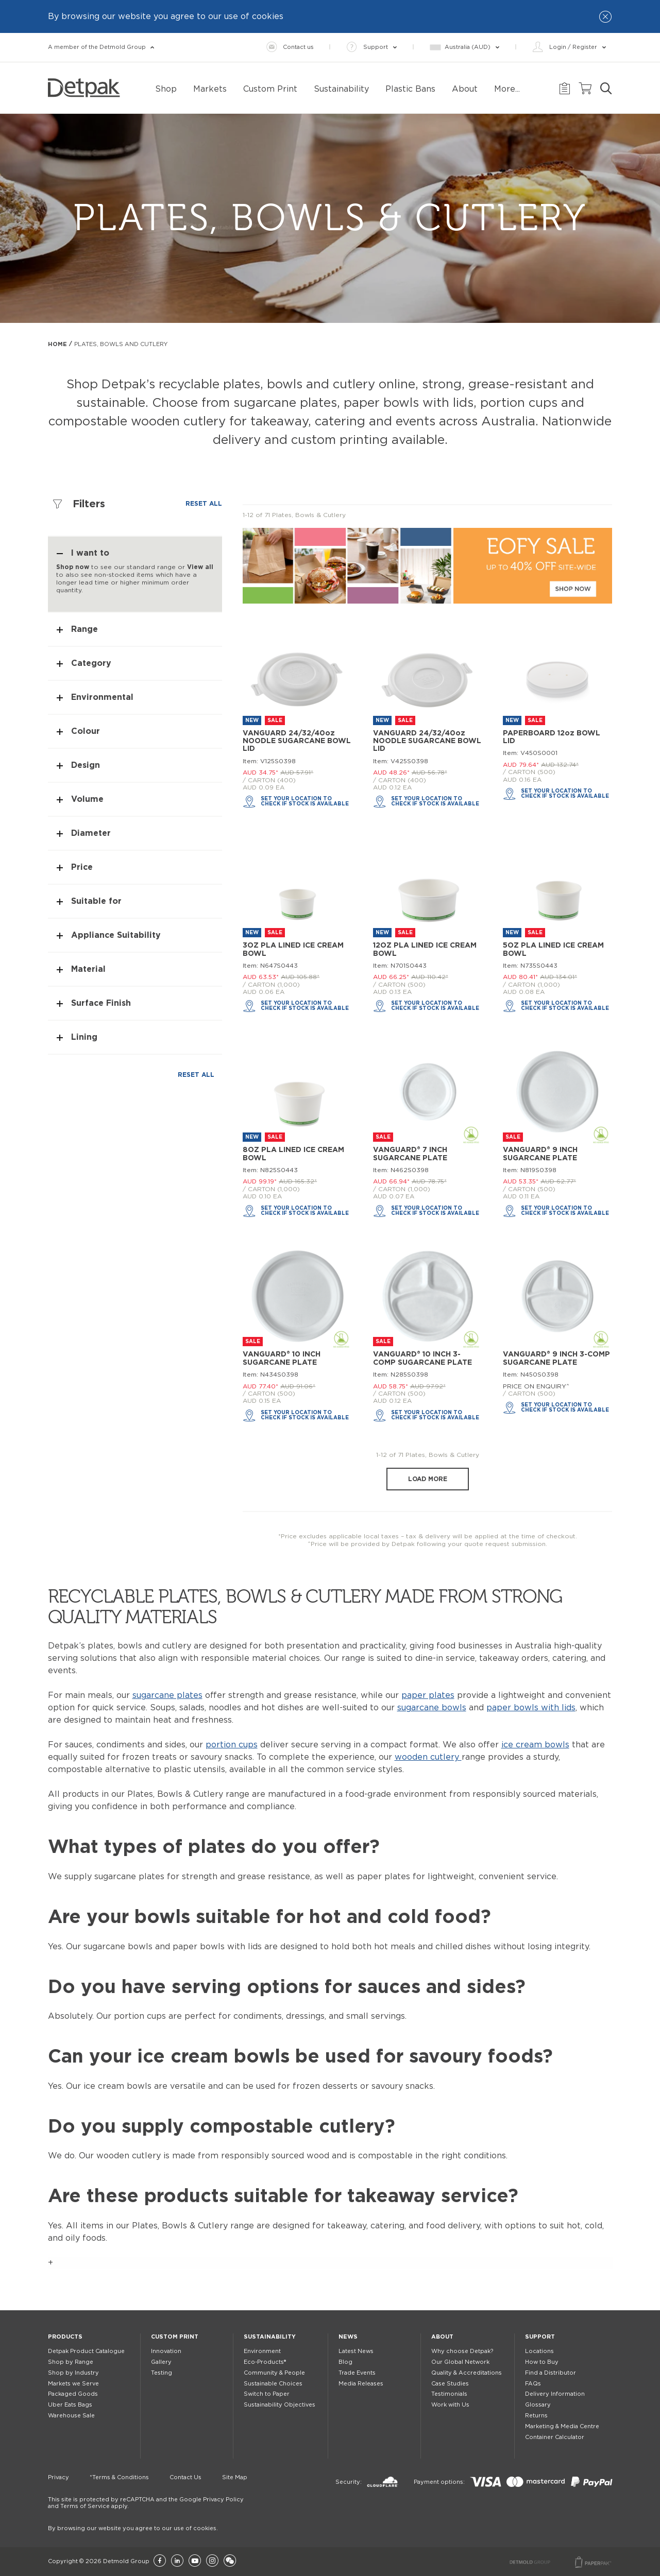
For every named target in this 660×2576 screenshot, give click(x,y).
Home (57, 344)
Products (65, 2337)
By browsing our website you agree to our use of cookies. (133, 2528)
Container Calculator (554, 2437)
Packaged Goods (73, 2394)
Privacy (58, 2477)
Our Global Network (460, 2362)
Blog (345, 2362)
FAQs (533, 2383)
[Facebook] (160, 2561)
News (348, 2337)
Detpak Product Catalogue (86, 2351)
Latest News (356, 2351)
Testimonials (449, 2394)
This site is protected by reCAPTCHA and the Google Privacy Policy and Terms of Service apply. (146, 2503)
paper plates (427, 1695)
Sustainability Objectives (279, 2405)
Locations (539, 2351)
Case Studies (450, 2383)
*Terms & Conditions (119, 2477)
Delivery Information (555, 2394)
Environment (262, 2351)
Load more (427, 1479)
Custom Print (174, 2337)
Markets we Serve (73, 2383)
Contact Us (185, 2477)
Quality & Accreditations (466, 2373)
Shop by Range (70, 2362)
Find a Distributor (550, 2373)
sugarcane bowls (431, 1708)
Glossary (538, 2405)
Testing (161, 2373)
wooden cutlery (428, 1757)
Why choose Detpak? (462, 2351)
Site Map (234, 2477)
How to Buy (542, 2362)
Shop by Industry (73, 2373)
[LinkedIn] (177, 2561)
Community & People (274, 2373)
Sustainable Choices (273, 2383)
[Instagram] (212, 2561)
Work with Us (450, 2405)
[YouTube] (195, 2561)
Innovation (166, 2351)
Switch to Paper (267, 2394)
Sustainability (270, 2337)
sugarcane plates (167, 1695)
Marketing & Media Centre (562, 2426)
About (442, 2337)
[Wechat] (230, 2561)
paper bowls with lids (531, 1708)
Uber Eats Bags (70, 2405)
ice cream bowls (535, 1745)
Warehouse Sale (71, 2415)
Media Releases (361, 2383)
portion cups (232, 1745)
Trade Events (357, 2373)
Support (540, 2337)
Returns (536, 2415)
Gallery (161, 2362)
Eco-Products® (265, 2362)
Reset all (203, 504)
